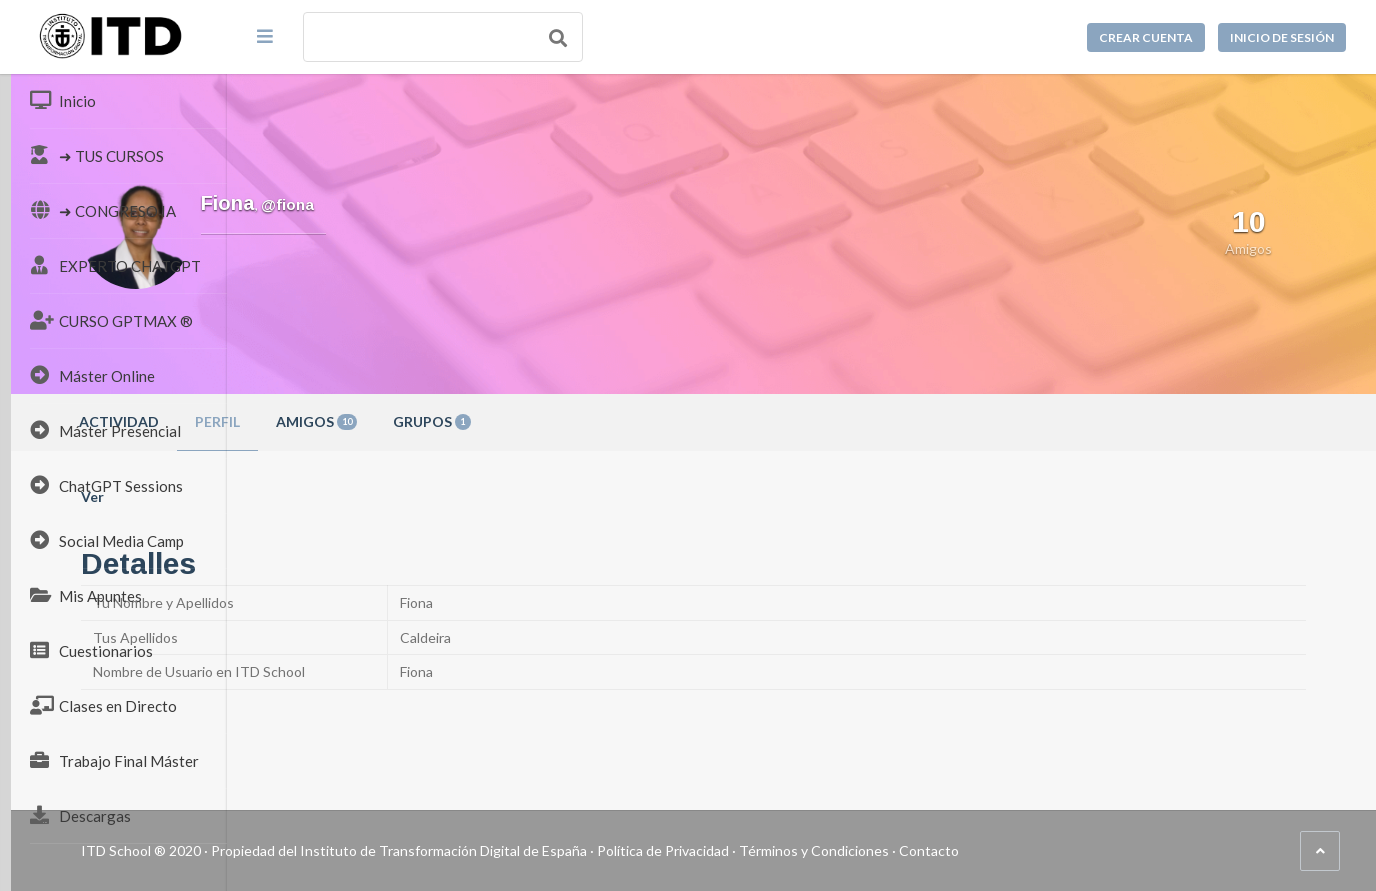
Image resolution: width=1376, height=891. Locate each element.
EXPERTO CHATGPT (115, 265)
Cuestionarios (91, 650)
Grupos (648, 421)
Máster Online (92, 375)
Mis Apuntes (86, 595)
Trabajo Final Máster (114, 760)
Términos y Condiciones (1030, 850)
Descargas (80, 815)
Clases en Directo (103, 705)
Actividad (335, 421)
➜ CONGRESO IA (103, 210)
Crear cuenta (1146, 37)
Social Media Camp (107, 540)
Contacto (1145, 850)
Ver (308, 496)
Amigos (532, 421)
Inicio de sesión (1282, 37)
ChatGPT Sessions (106, 485)
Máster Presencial (105, 430)
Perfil (433, 421)
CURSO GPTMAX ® (111, 320)
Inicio (63, 100)
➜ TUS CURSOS (97, 155)
